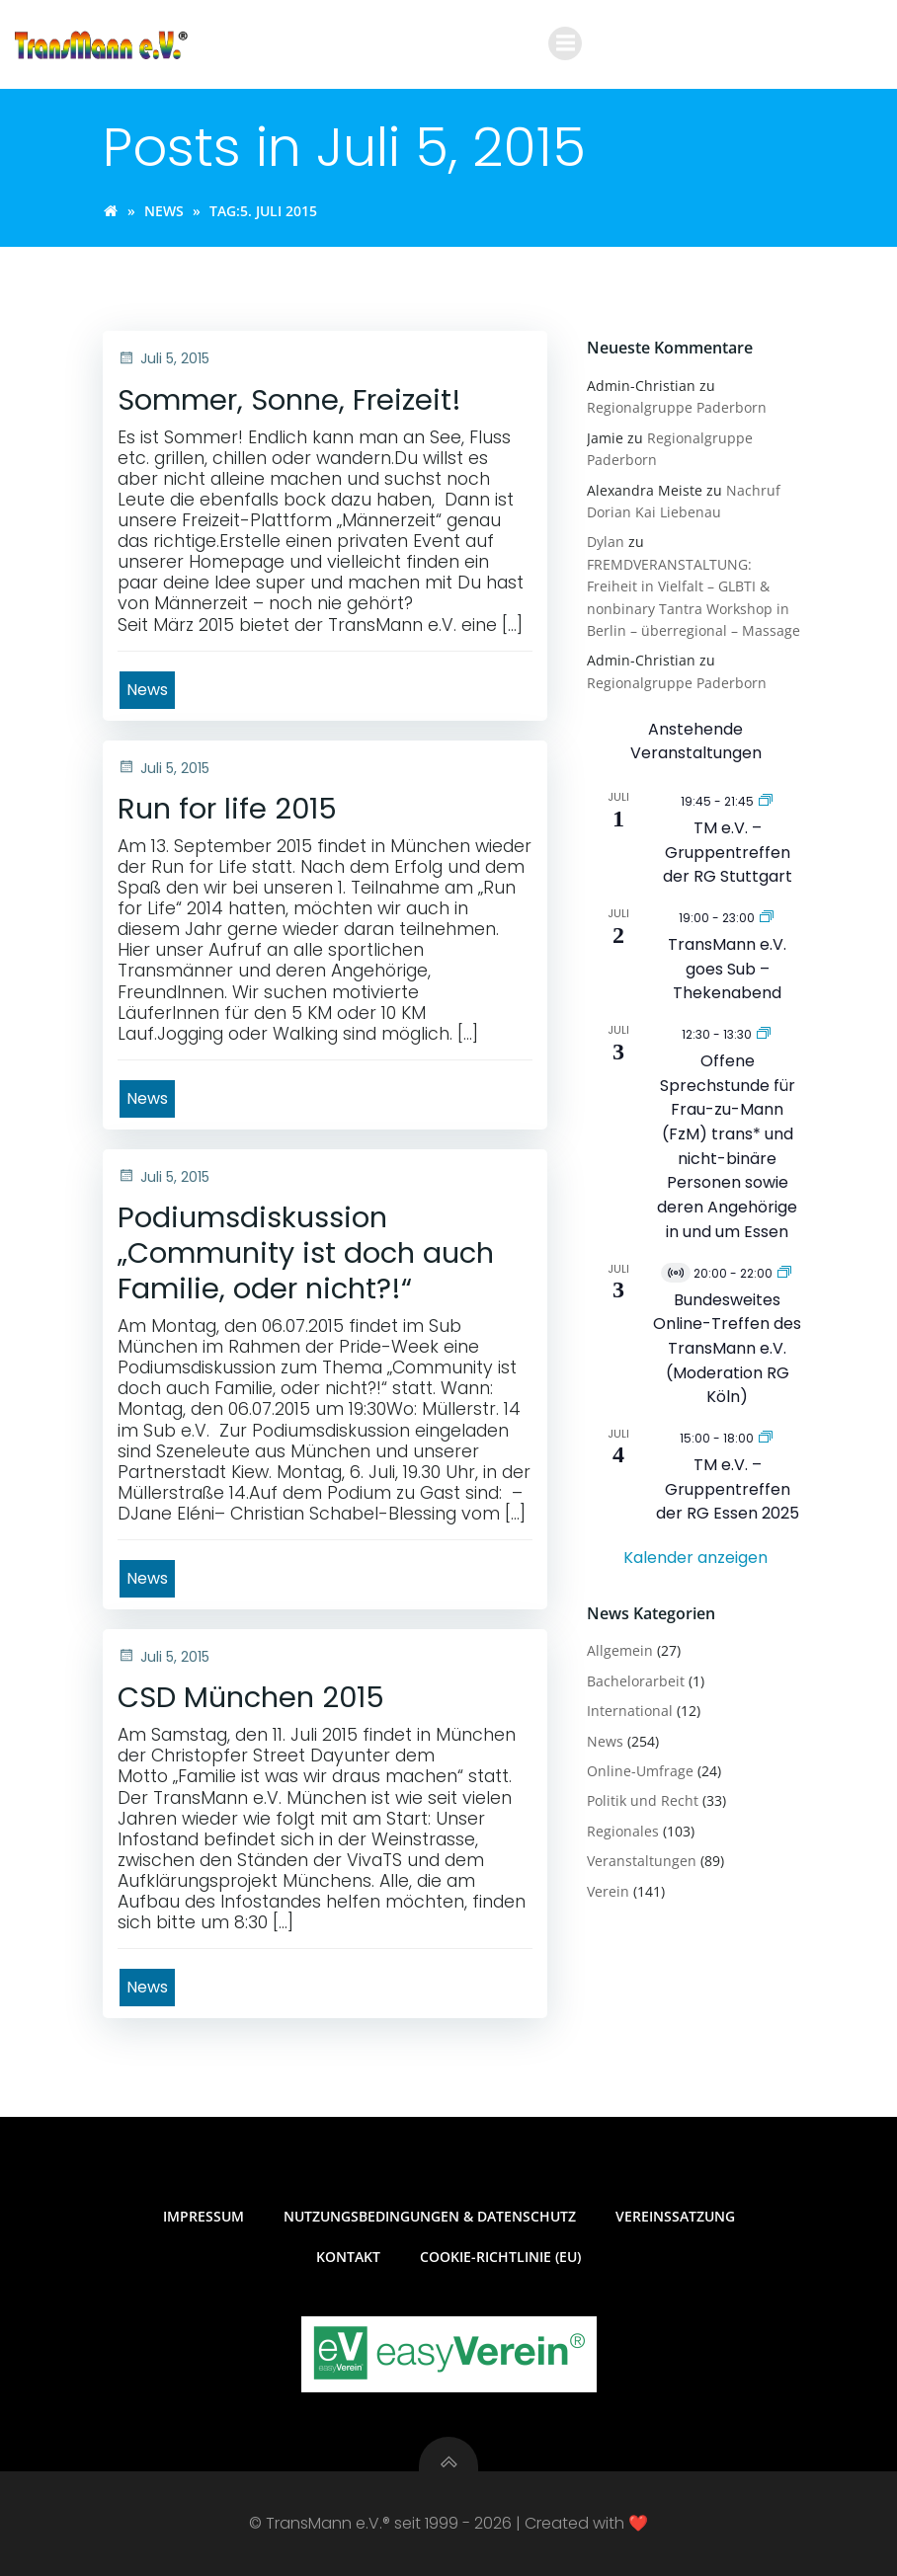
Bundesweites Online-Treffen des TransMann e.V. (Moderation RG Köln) (727, 1348)
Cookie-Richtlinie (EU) (500, 2256)
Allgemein (620, 1650)
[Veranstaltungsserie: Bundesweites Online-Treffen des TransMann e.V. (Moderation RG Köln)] (784, 1272)
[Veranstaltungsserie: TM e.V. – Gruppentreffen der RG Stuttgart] (766, 800)
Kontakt (348, 2256)
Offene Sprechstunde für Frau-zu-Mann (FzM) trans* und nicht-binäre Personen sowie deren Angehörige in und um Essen (727, 1146)
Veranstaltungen (641, 1860)
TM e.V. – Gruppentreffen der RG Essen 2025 (727, 1488)
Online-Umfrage (640, 1770)
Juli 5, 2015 (163, 358)
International (630, 1710)
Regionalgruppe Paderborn (677, 407)
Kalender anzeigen (695, 1557)
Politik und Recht (642, 1800)
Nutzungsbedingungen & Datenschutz (430, 2216)
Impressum (203, 2216)
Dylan (605, 541)
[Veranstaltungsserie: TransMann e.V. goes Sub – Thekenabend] (767, 916)
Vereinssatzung (675, 2216)
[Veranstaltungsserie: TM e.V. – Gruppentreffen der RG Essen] (766, 1437)
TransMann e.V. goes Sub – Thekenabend (727, 968)
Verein (608, 1891)
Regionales (623, 1831)
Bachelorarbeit (636, 1681)
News (164, 210)
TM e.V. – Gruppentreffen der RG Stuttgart (727, 852)
